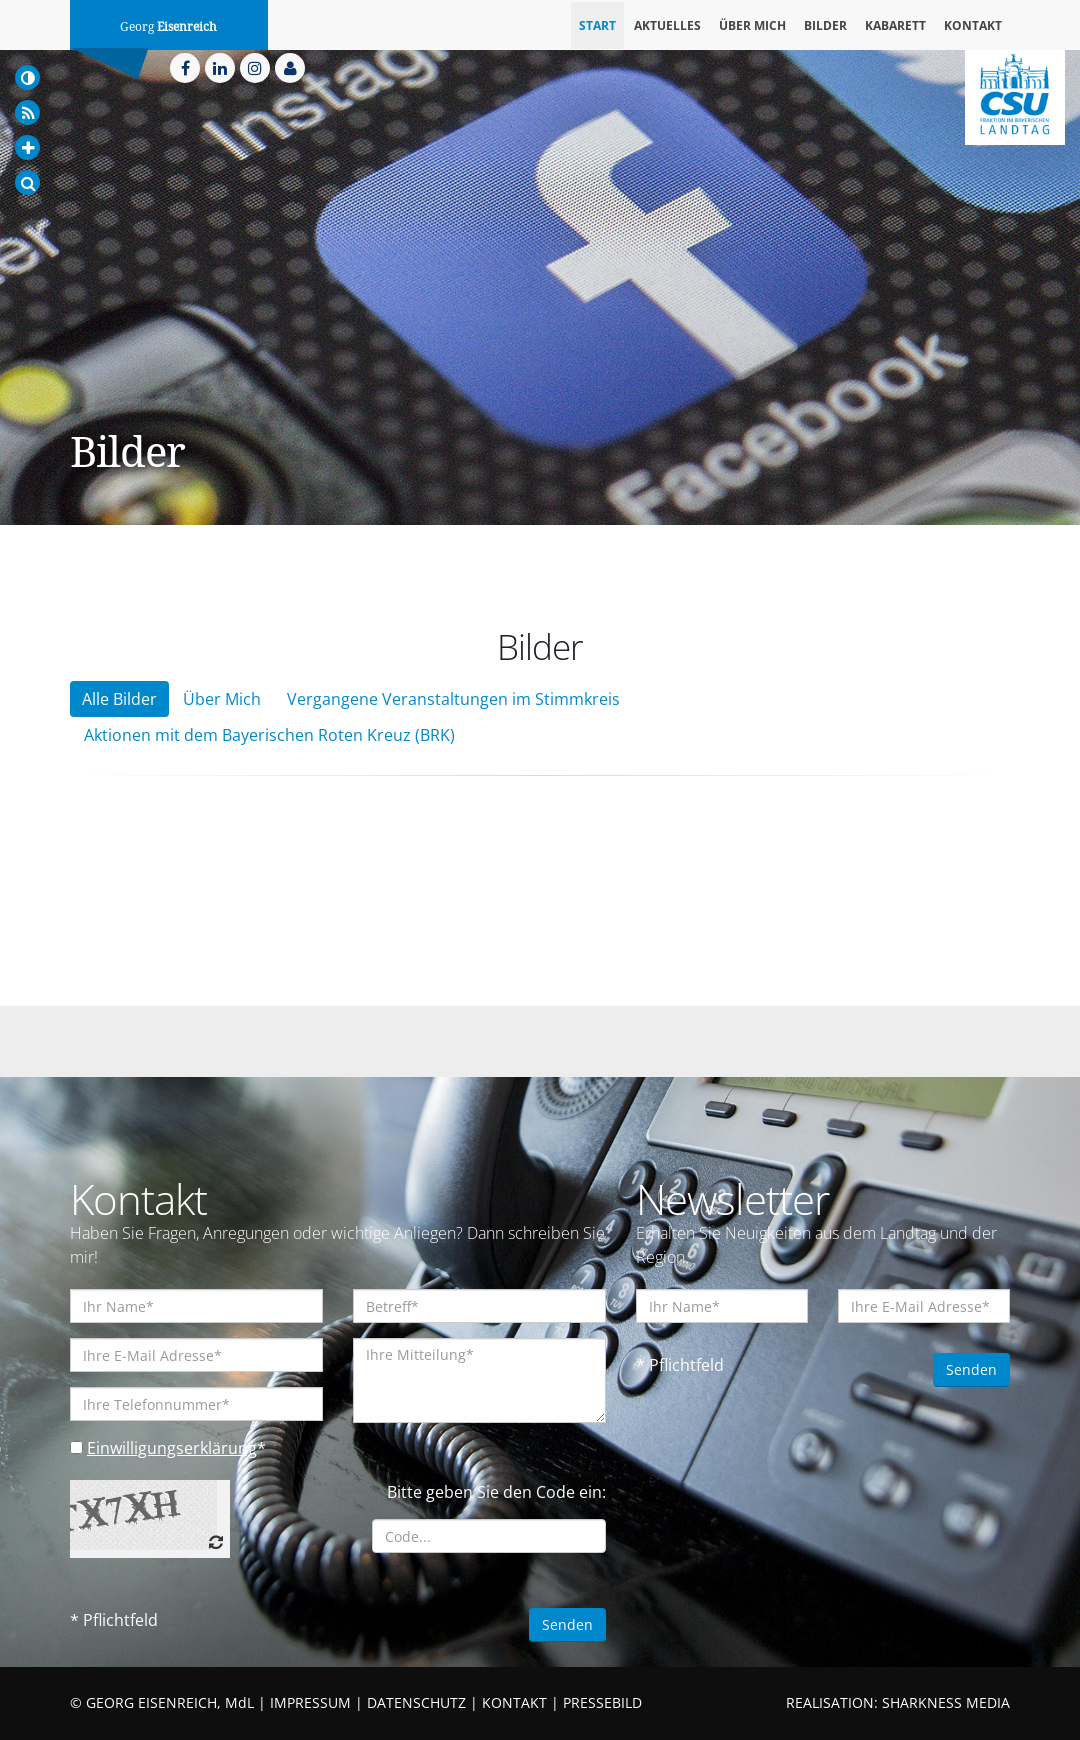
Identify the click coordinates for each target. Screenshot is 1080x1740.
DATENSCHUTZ (416, 1702)
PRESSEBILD (602, 1702)
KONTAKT (514, 1702)
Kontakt (973, 25)
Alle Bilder (119, 699)
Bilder (825, 25)
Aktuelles (667, 25)
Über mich (752, 25)
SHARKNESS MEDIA (946, 1702)
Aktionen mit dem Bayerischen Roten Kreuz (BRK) (269, 735)
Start (597, 25)
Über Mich (222, 699)
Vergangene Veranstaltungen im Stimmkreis (453, 699)
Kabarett (895, 25)
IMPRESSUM (310, 1702)
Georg (168, 27)
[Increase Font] (27, 147)
